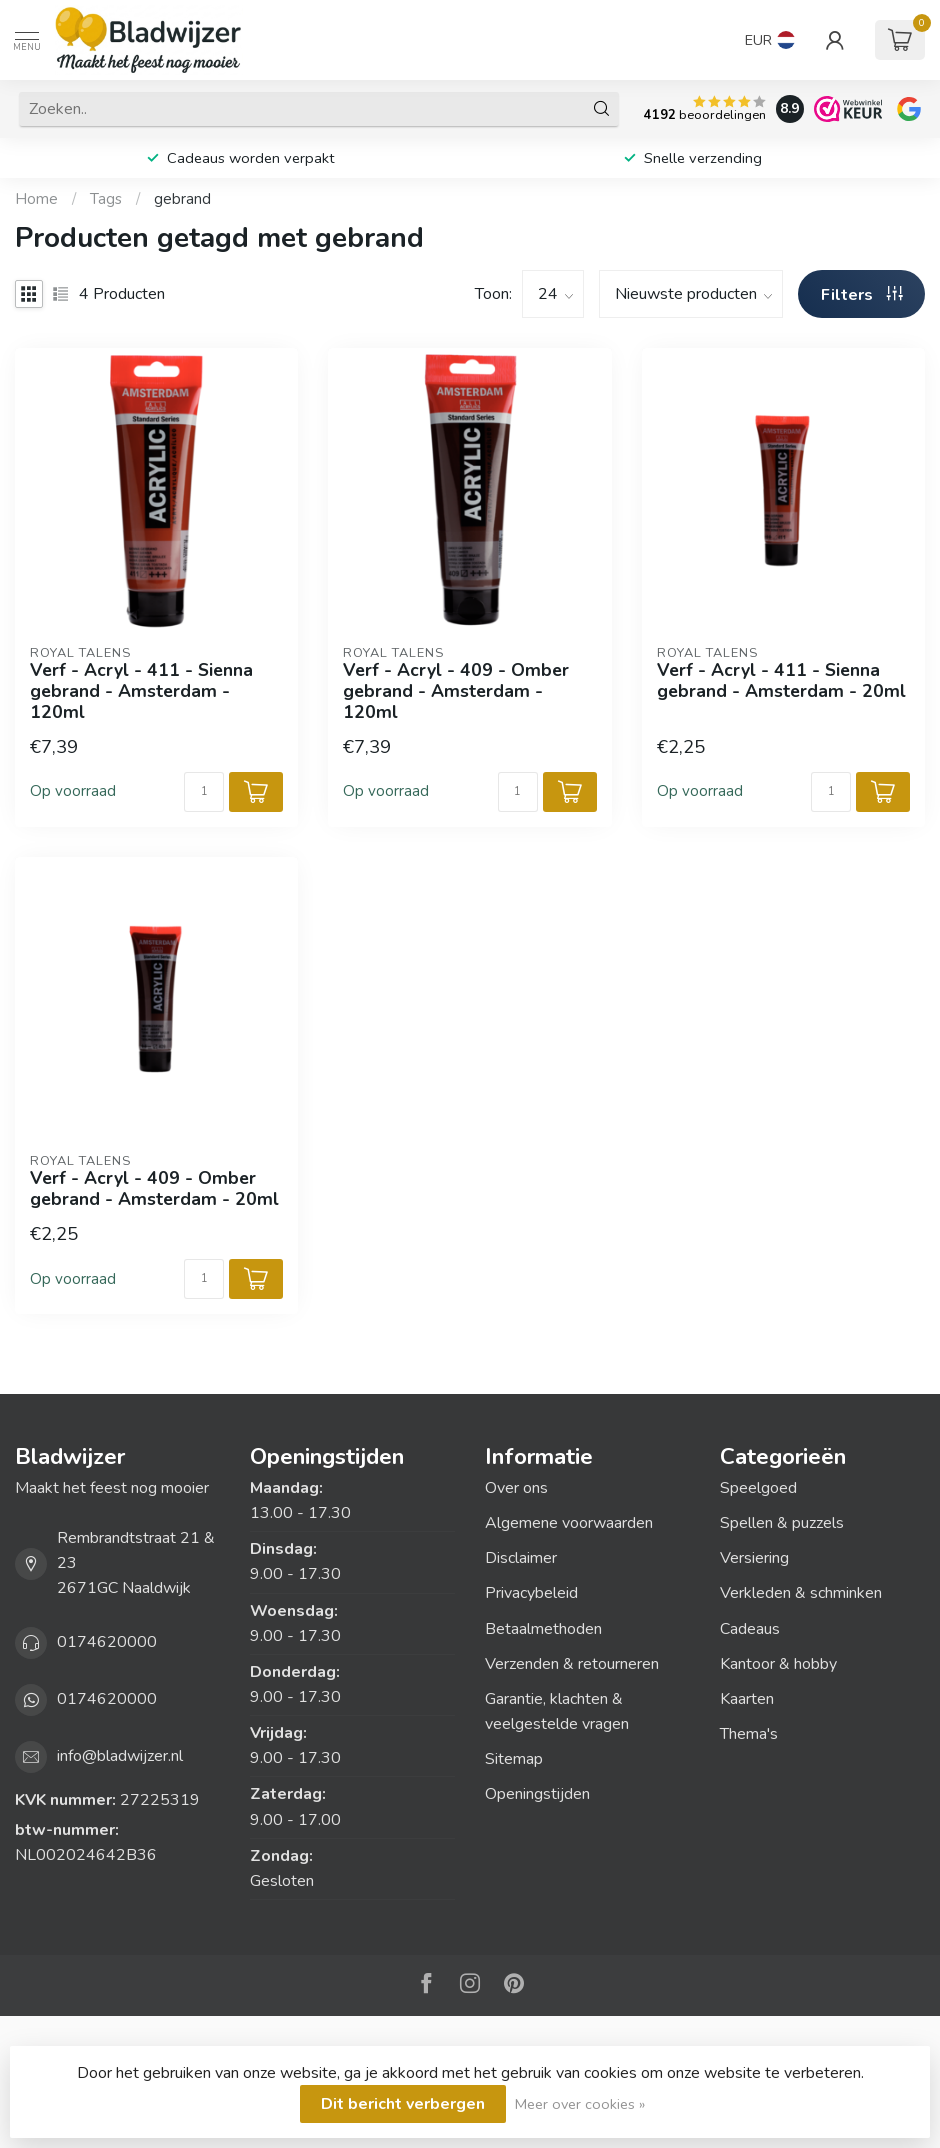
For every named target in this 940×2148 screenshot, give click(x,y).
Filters (862, 295)
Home (36, 199)
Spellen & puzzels (782, 1523)
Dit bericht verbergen (403, 2104)
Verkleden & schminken (801, 1593)
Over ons (516, 1488)
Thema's (749, 1734)
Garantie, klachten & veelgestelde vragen (557, 1711)
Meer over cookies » (580, 2104)
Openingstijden (537, 1794)
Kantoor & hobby (778, 1664)
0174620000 (107, 1642)
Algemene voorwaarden (569, 1523)
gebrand (182, 199)
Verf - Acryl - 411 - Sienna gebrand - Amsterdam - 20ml (781, 681)
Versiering (754, 1558)
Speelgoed (758, 1488)
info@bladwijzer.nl (120, 1756)
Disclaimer (521, 1558)
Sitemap (514, 1759)
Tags (106, 199)
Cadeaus (750, 1629)
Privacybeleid (531, 1593)
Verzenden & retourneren (572, 1664)
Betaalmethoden (543, 1629)
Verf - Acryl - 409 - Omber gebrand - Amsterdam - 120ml (456, 691)
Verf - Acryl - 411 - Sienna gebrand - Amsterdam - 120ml (141, 691)
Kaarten (747, 1699)
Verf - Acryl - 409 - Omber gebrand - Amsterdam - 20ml (154, 1189)
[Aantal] (204, 792)
